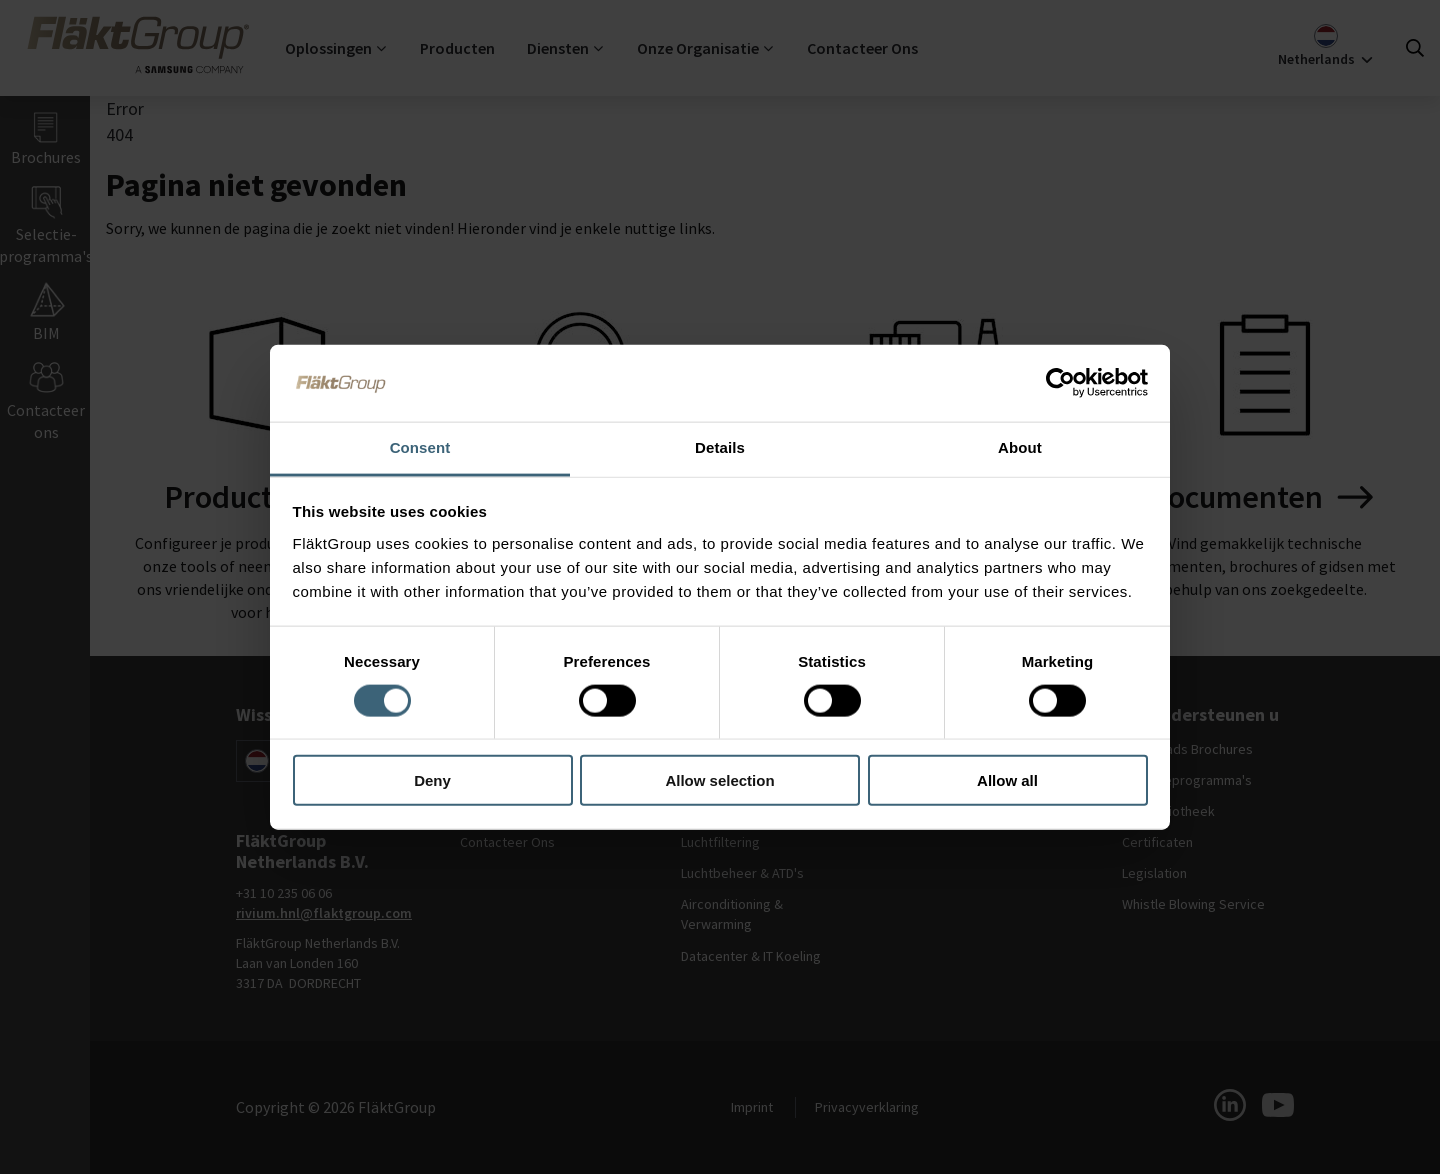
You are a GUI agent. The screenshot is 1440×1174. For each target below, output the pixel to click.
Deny (432, 780)
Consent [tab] (420, 447)
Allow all (1007, 780)
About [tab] (1020, 447)
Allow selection (719, 780)
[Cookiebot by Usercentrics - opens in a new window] (1060, 383)
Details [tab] (720, 447)
